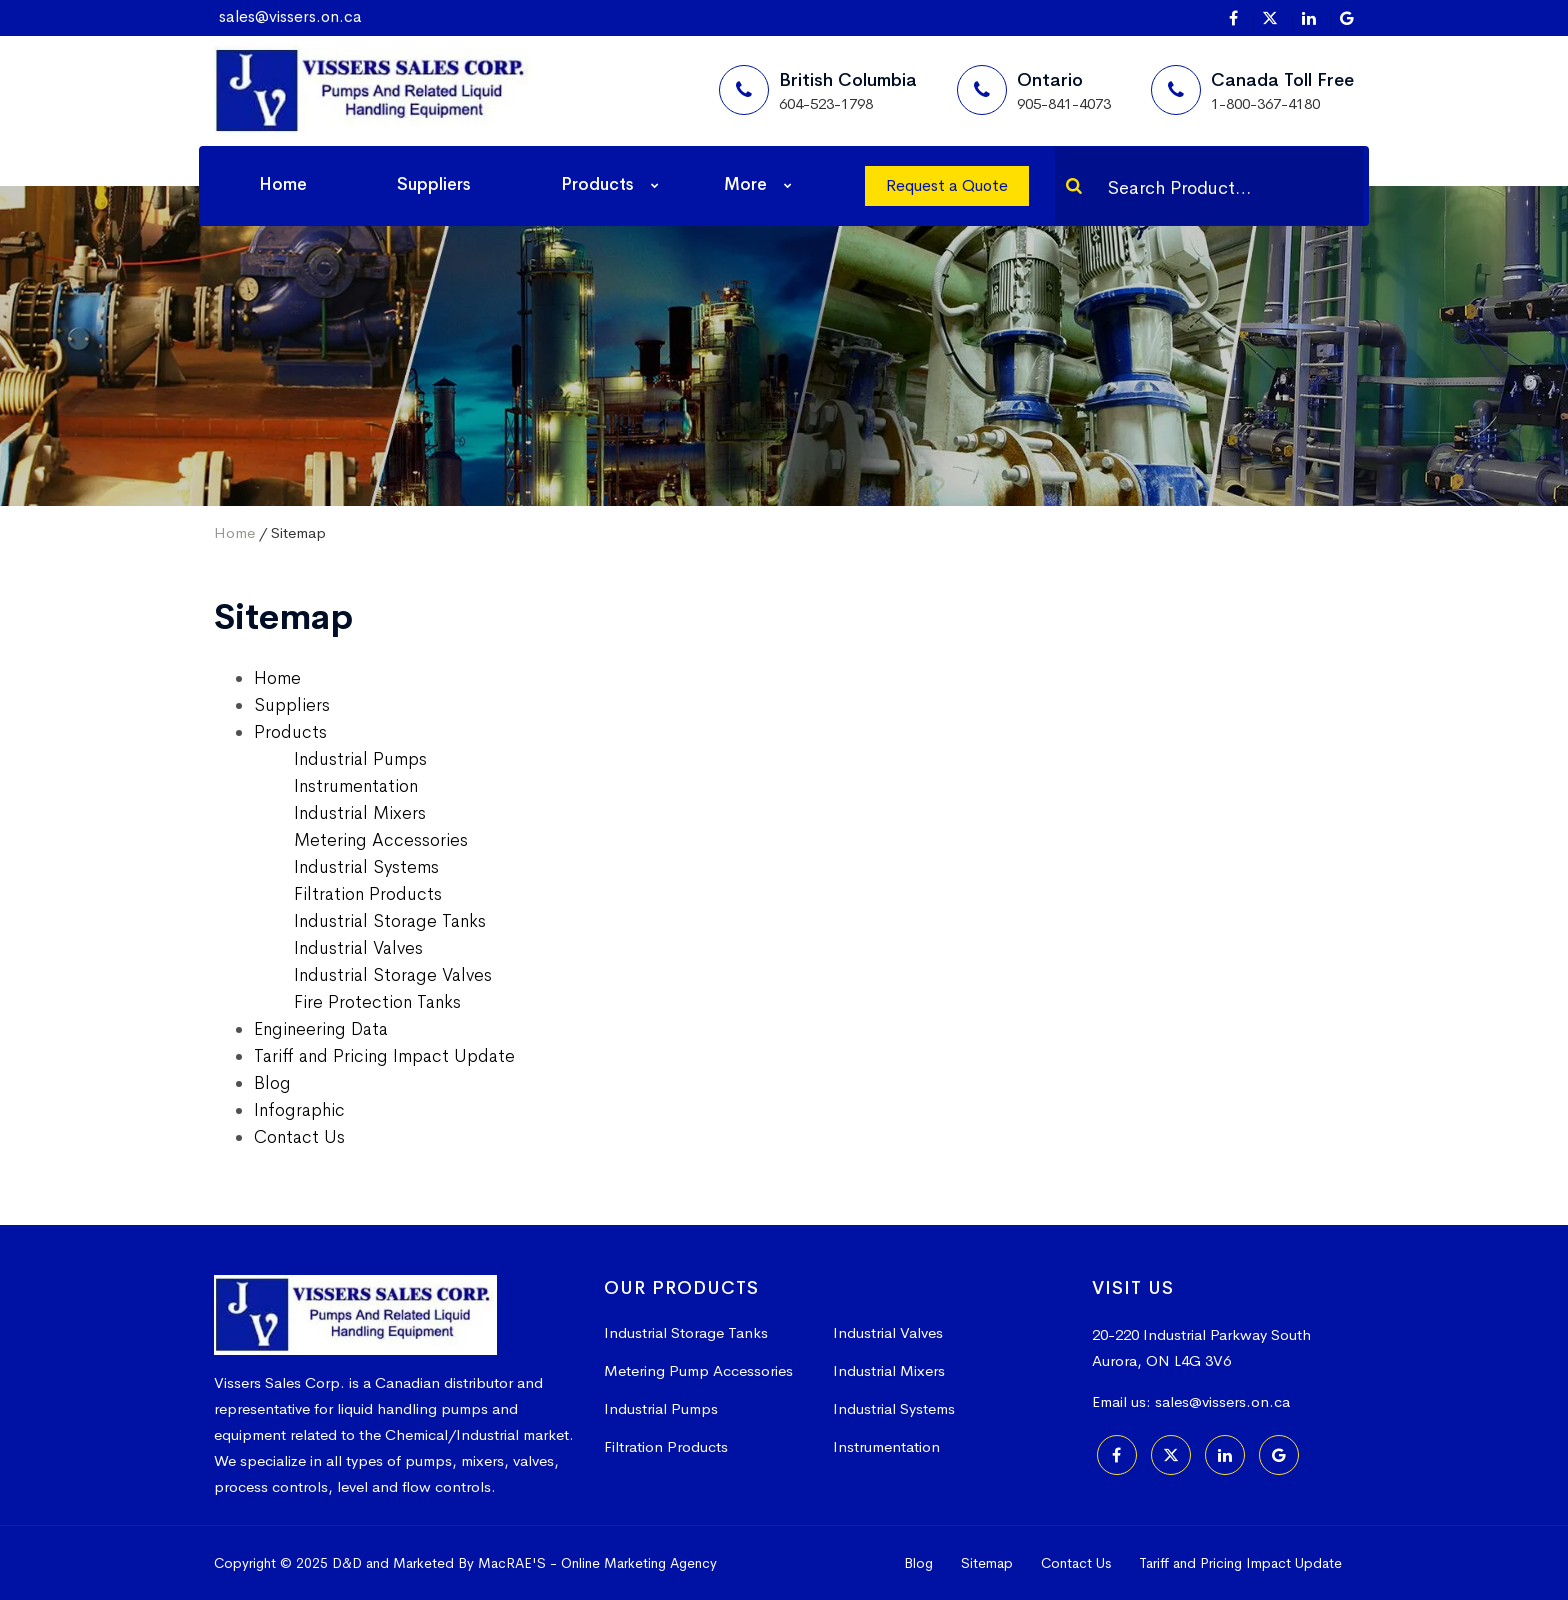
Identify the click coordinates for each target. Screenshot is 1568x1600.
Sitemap (987, 1563)
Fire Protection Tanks (377, 1002)
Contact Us (299, 1137)
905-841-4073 (1064, 103)
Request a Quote (947, 185)
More (745, 184)
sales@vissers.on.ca (290, 16)
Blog (272, 1083)
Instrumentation (356, 786)
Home (283, 184)
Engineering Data (321, 1029)
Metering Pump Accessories (698, 1370)
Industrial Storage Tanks (390, 921)
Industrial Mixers (360, 813)
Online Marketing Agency (639, 1563)
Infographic (299, 1110)
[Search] (1074, 186)
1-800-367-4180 (1265, 103)
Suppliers (434, 184)
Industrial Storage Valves (393, 975)
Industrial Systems (366, 867)
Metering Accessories (381, 840)
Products (597, 184)
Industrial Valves (358, 948)
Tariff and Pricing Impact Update (384, 1056)
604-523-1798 (826, 103)
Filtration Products (368, 894)
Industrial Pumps (360, 759)
